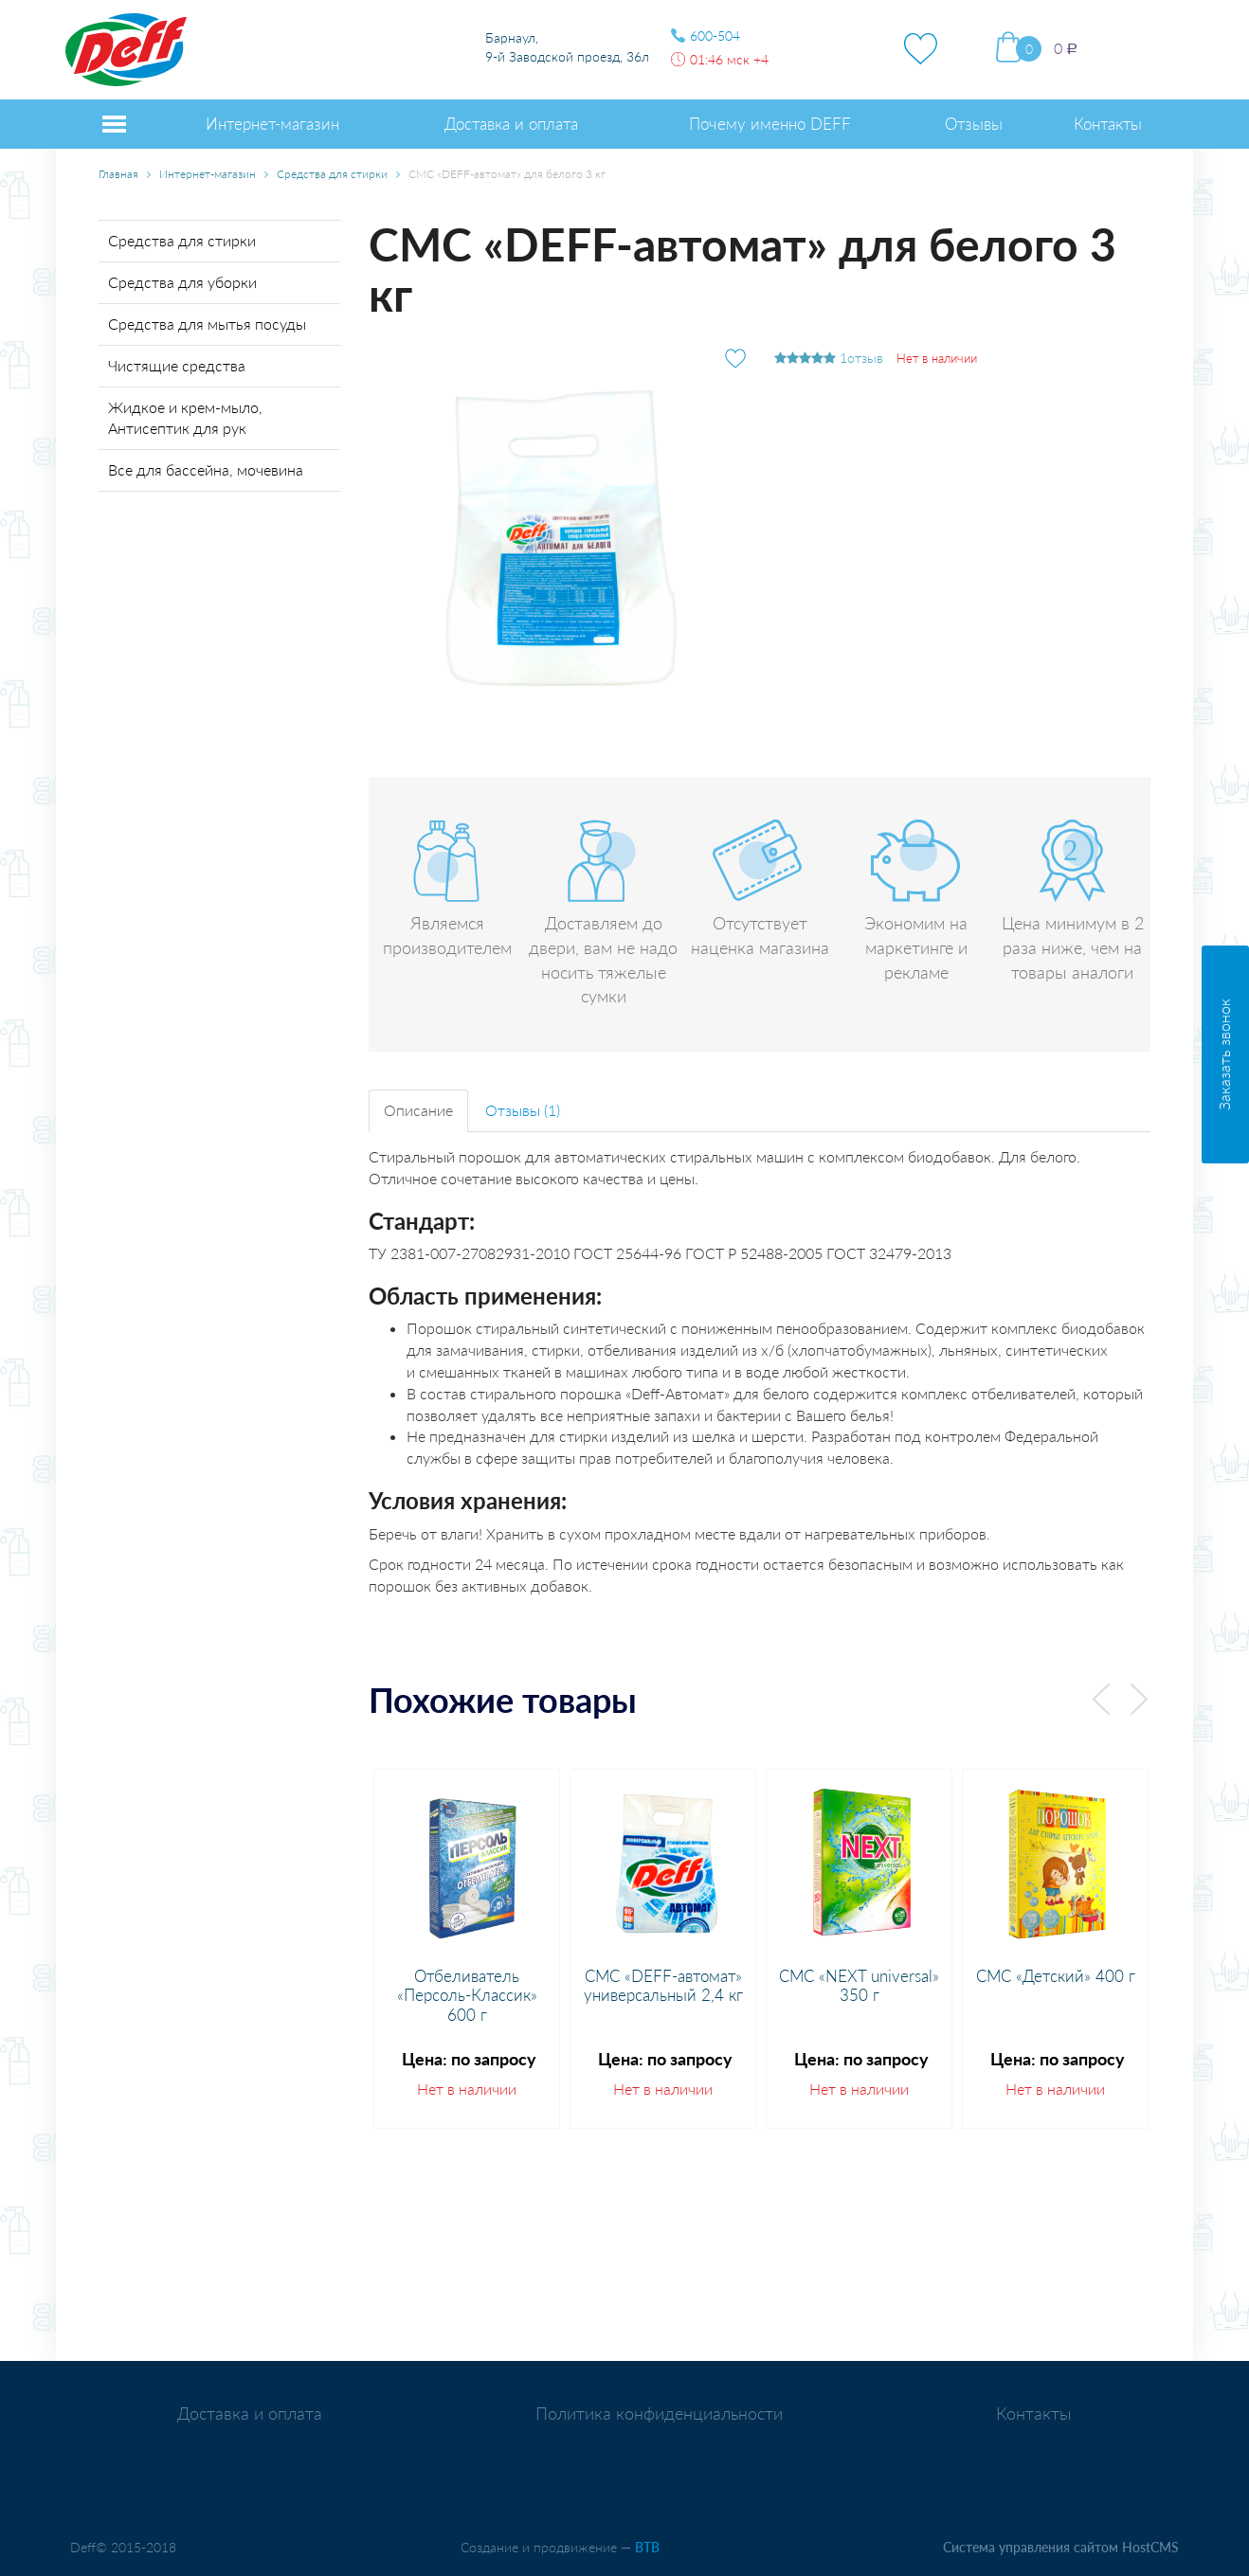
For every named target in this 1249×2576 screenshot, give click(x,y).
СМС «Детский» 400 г (1055, 1976)
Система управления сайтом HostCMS (1061, 2547)
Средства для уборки (182, 282)
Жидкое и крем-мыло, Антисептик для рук (185, 418)
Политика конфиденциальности (659, 2414)
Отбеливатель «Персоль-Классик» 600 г (467, 1996)
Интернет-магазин (207, 174)
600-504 (715, 35)
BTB (647, 2547)
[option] (467, 1949)
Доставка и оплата (249, 2414)
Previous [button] (1101, 1699)
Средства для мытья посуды (207, 324)
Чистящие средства (176, 365)
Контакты (1034, 2414)
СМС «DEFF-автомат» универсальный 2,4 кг (663, 1986)
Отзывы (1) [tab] (522, 1110)
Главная (118, 174)
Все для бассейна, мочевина (205, 469)
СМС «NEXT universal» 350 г (859, 1986)
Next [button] (1139, 1699)
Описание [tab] (418, 1110)
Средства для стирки (332, 174)
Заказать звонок (1224, 1054)
